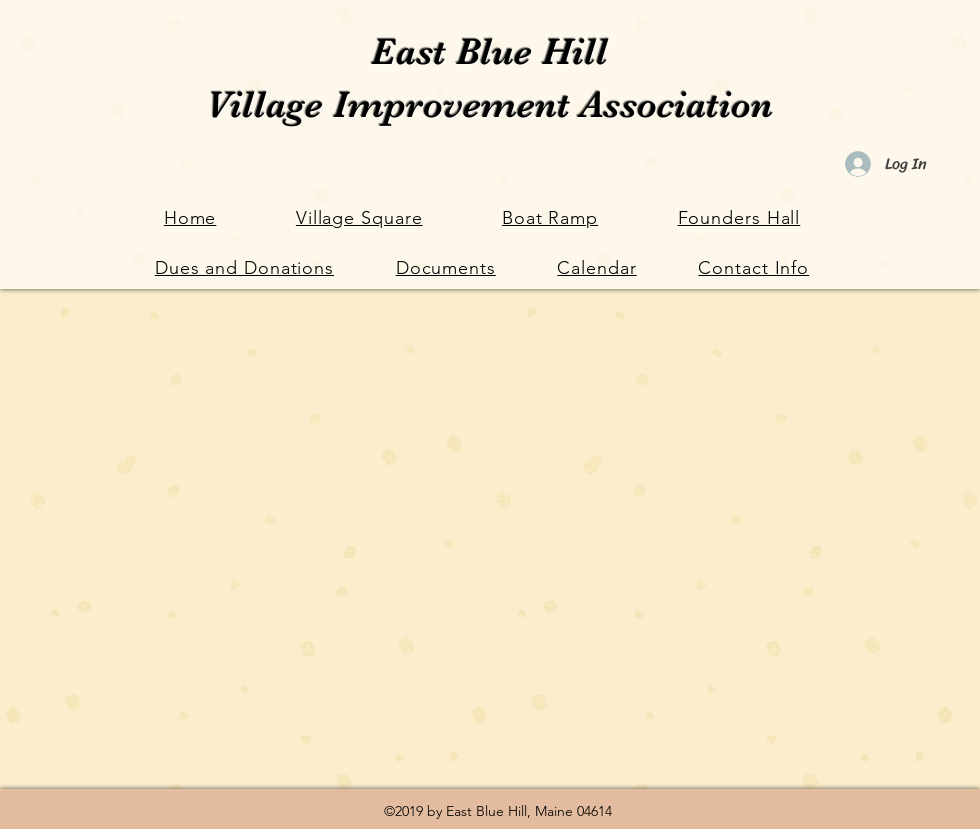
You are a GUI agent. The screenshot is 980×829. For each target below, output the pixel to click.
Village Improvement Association (489, 104)
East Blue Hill (489, 51)
